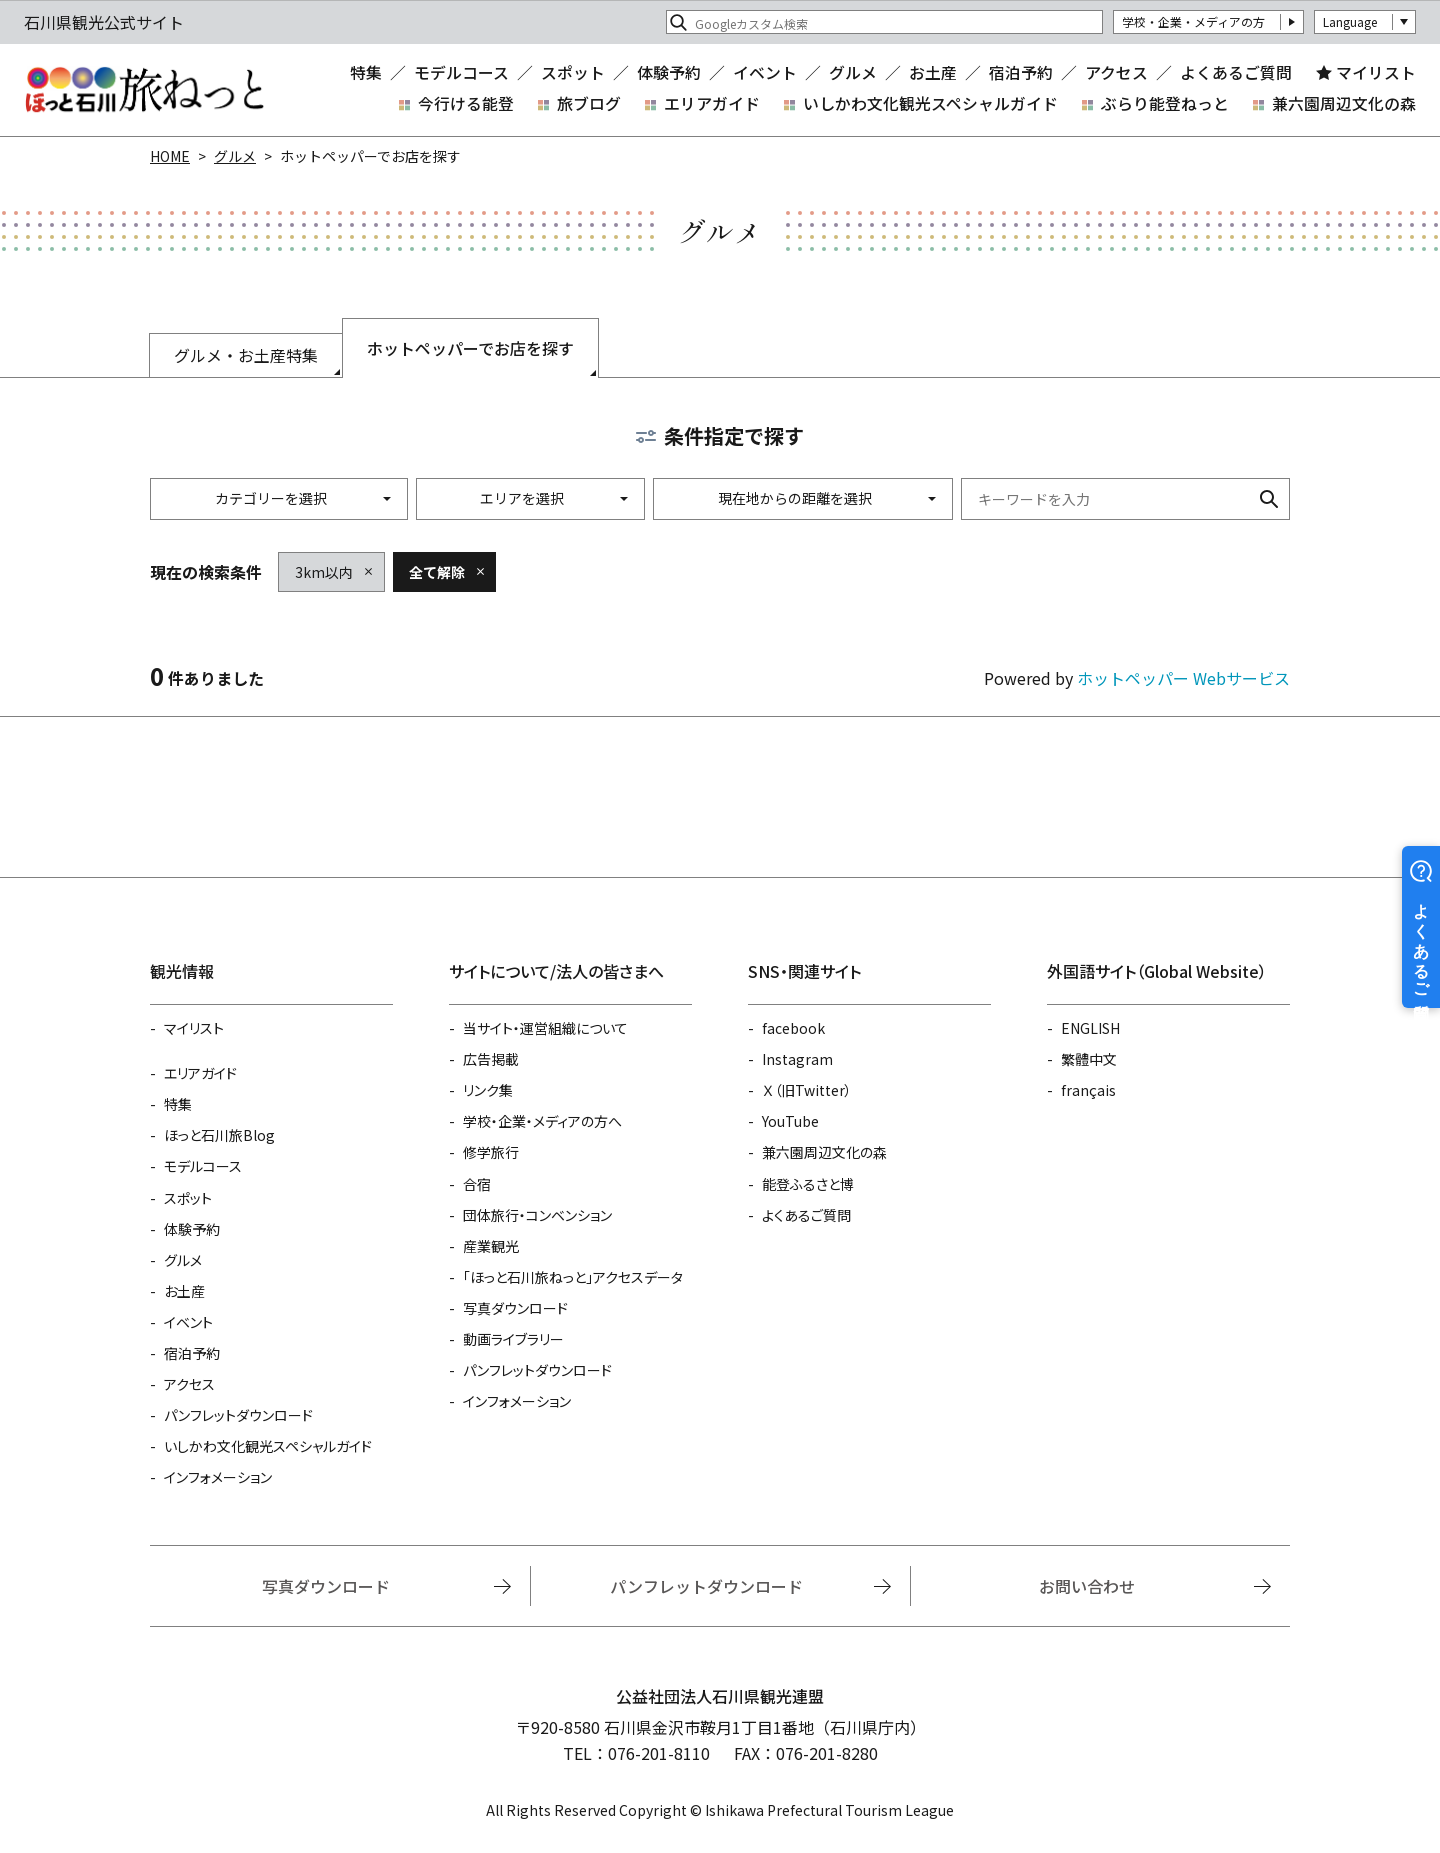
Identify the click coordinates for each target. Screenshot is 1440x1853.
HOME (170, 156)
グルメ (853, 73)
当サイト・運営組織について (545, 1028)
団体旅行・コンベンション (537, 1215)
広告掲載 (491, 1059)
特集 (366, 73)
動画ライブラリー (513, 1339)
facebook (793, 1028)
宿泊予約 (1021, 73)
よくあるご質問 (1236, 73)
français (1088, 1090)
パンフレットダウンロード (238, 1415)
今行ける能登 (466, 103)
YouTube (790, 1121)
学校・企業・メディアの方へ (542, 1121)
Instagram (797, 1059)
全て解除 (437, 572)
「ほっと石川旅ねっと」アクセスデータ (573, 1277)
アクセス (1116, 73)
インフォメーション (218, 1477)
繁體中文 (1089, 1059)
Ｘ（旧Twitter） (807, 1090)
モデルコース (461, 73)
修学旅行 (491, 1152)
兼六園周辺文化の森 (1344, 103)
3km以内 (324, 572)
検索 (1269, 499)
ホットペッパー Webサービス (1183, 678)
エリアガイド (712, 103)
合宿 (477, 1184)
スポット (573, 73)
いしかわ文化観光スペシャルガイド (930, 103)
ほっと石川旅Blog (219, 1135)
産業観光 (491, 1246)
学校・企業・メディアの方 (1193, 21)
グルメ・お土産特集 (246, 355)
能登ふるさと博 (808, 1184)
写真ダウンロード (515, 1308)
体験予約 (669, 73)
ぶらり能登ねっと (1165, 103)
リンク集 (488, 1090)
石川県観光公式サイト (144, 90)
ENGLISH (1090, 1028)
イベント (765, 73)
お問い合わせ (1087, 1586)
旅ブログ (589, 103)
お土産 (933, 73)
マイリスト (1376, 73)
